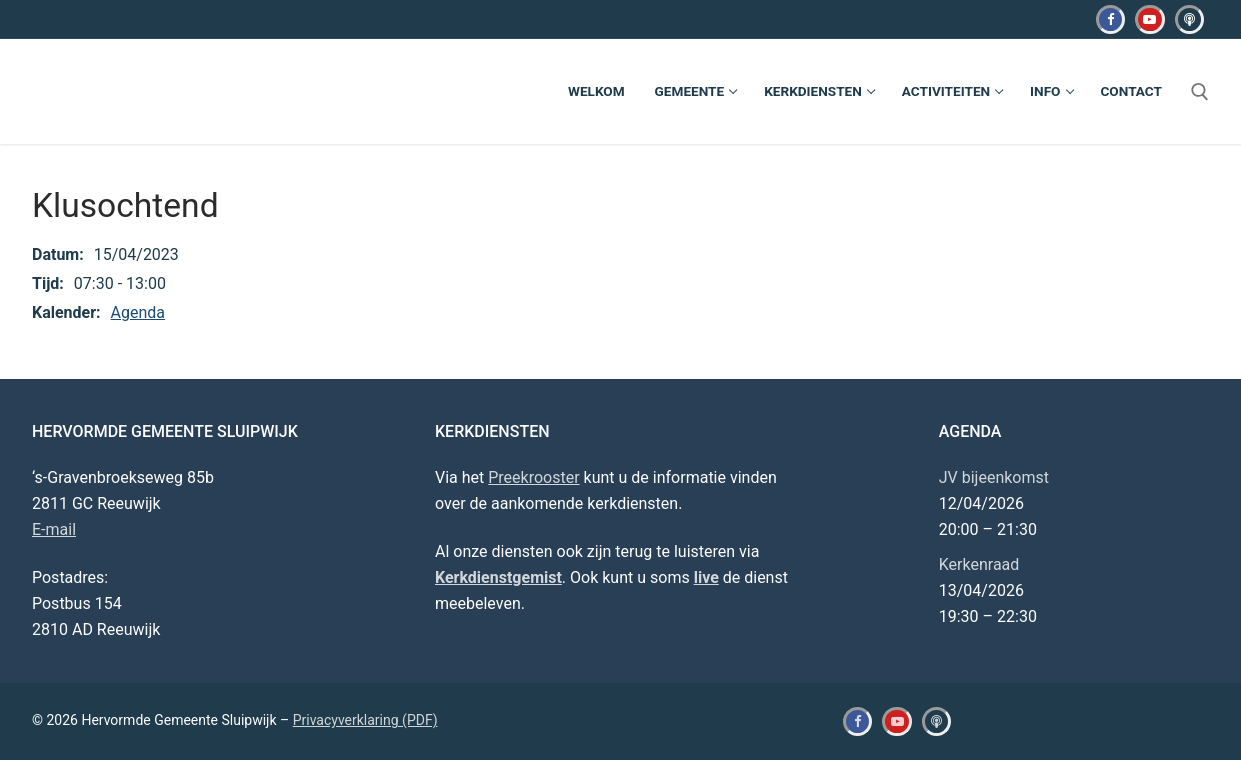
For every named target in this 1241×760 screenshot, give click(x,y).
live (706, 577)
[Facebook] (1110, 19)
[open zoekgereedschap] (1200, 92)
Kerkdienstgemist (498, 577)
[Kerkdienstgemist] (1189, 19)
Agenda (138, 312)
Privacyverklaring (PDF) (365, 720)
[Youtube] (1149, 19)
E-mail (54, 529)
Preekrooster (533, 477)
